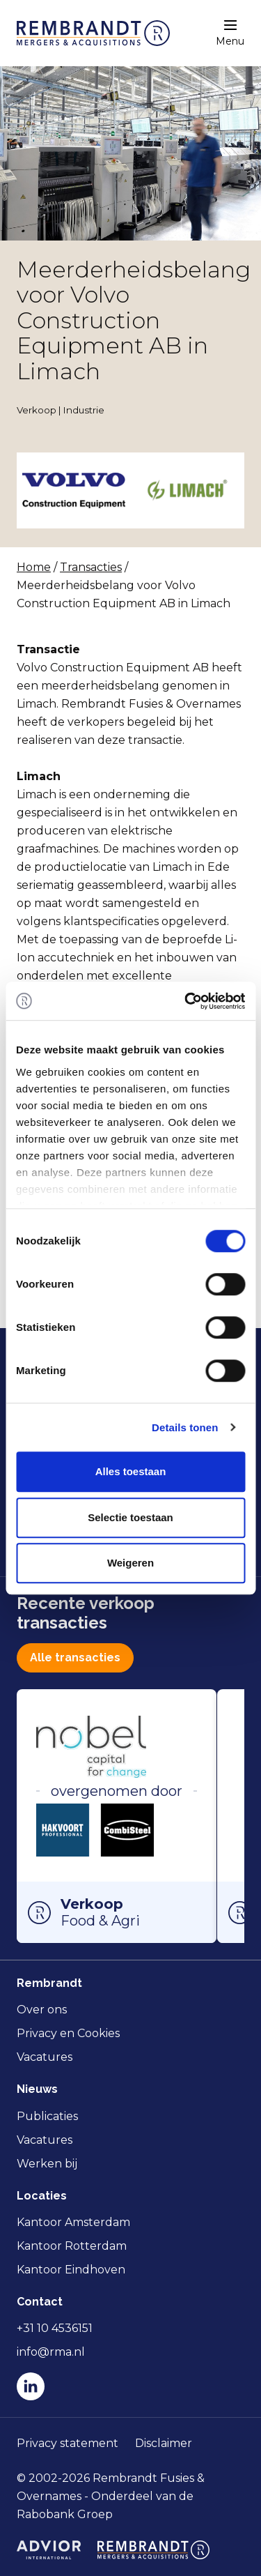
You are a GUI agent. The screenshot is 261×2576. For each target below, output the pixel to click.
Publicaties (47, 2116)
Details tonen (185, 1427)
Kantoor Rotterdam (72, 2246)
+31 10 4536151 (55, 2328)
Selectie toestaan (130, 1517)
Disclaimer (163, 2443)
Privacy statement (67, 2443)
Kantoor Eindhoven (71, 2269)
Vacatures (44, 2057)
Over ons (42, 2009)
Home (34, 567)
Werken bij (47, 2163)
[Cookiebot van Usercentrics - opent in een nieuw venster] (186, 1001)
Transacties (91, 567)
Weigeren (130, 1563)
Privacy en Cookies (68, 2033)
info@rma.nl (51, 2351)
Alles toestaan (130, 1471)
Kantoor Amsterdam (73, 2222)
